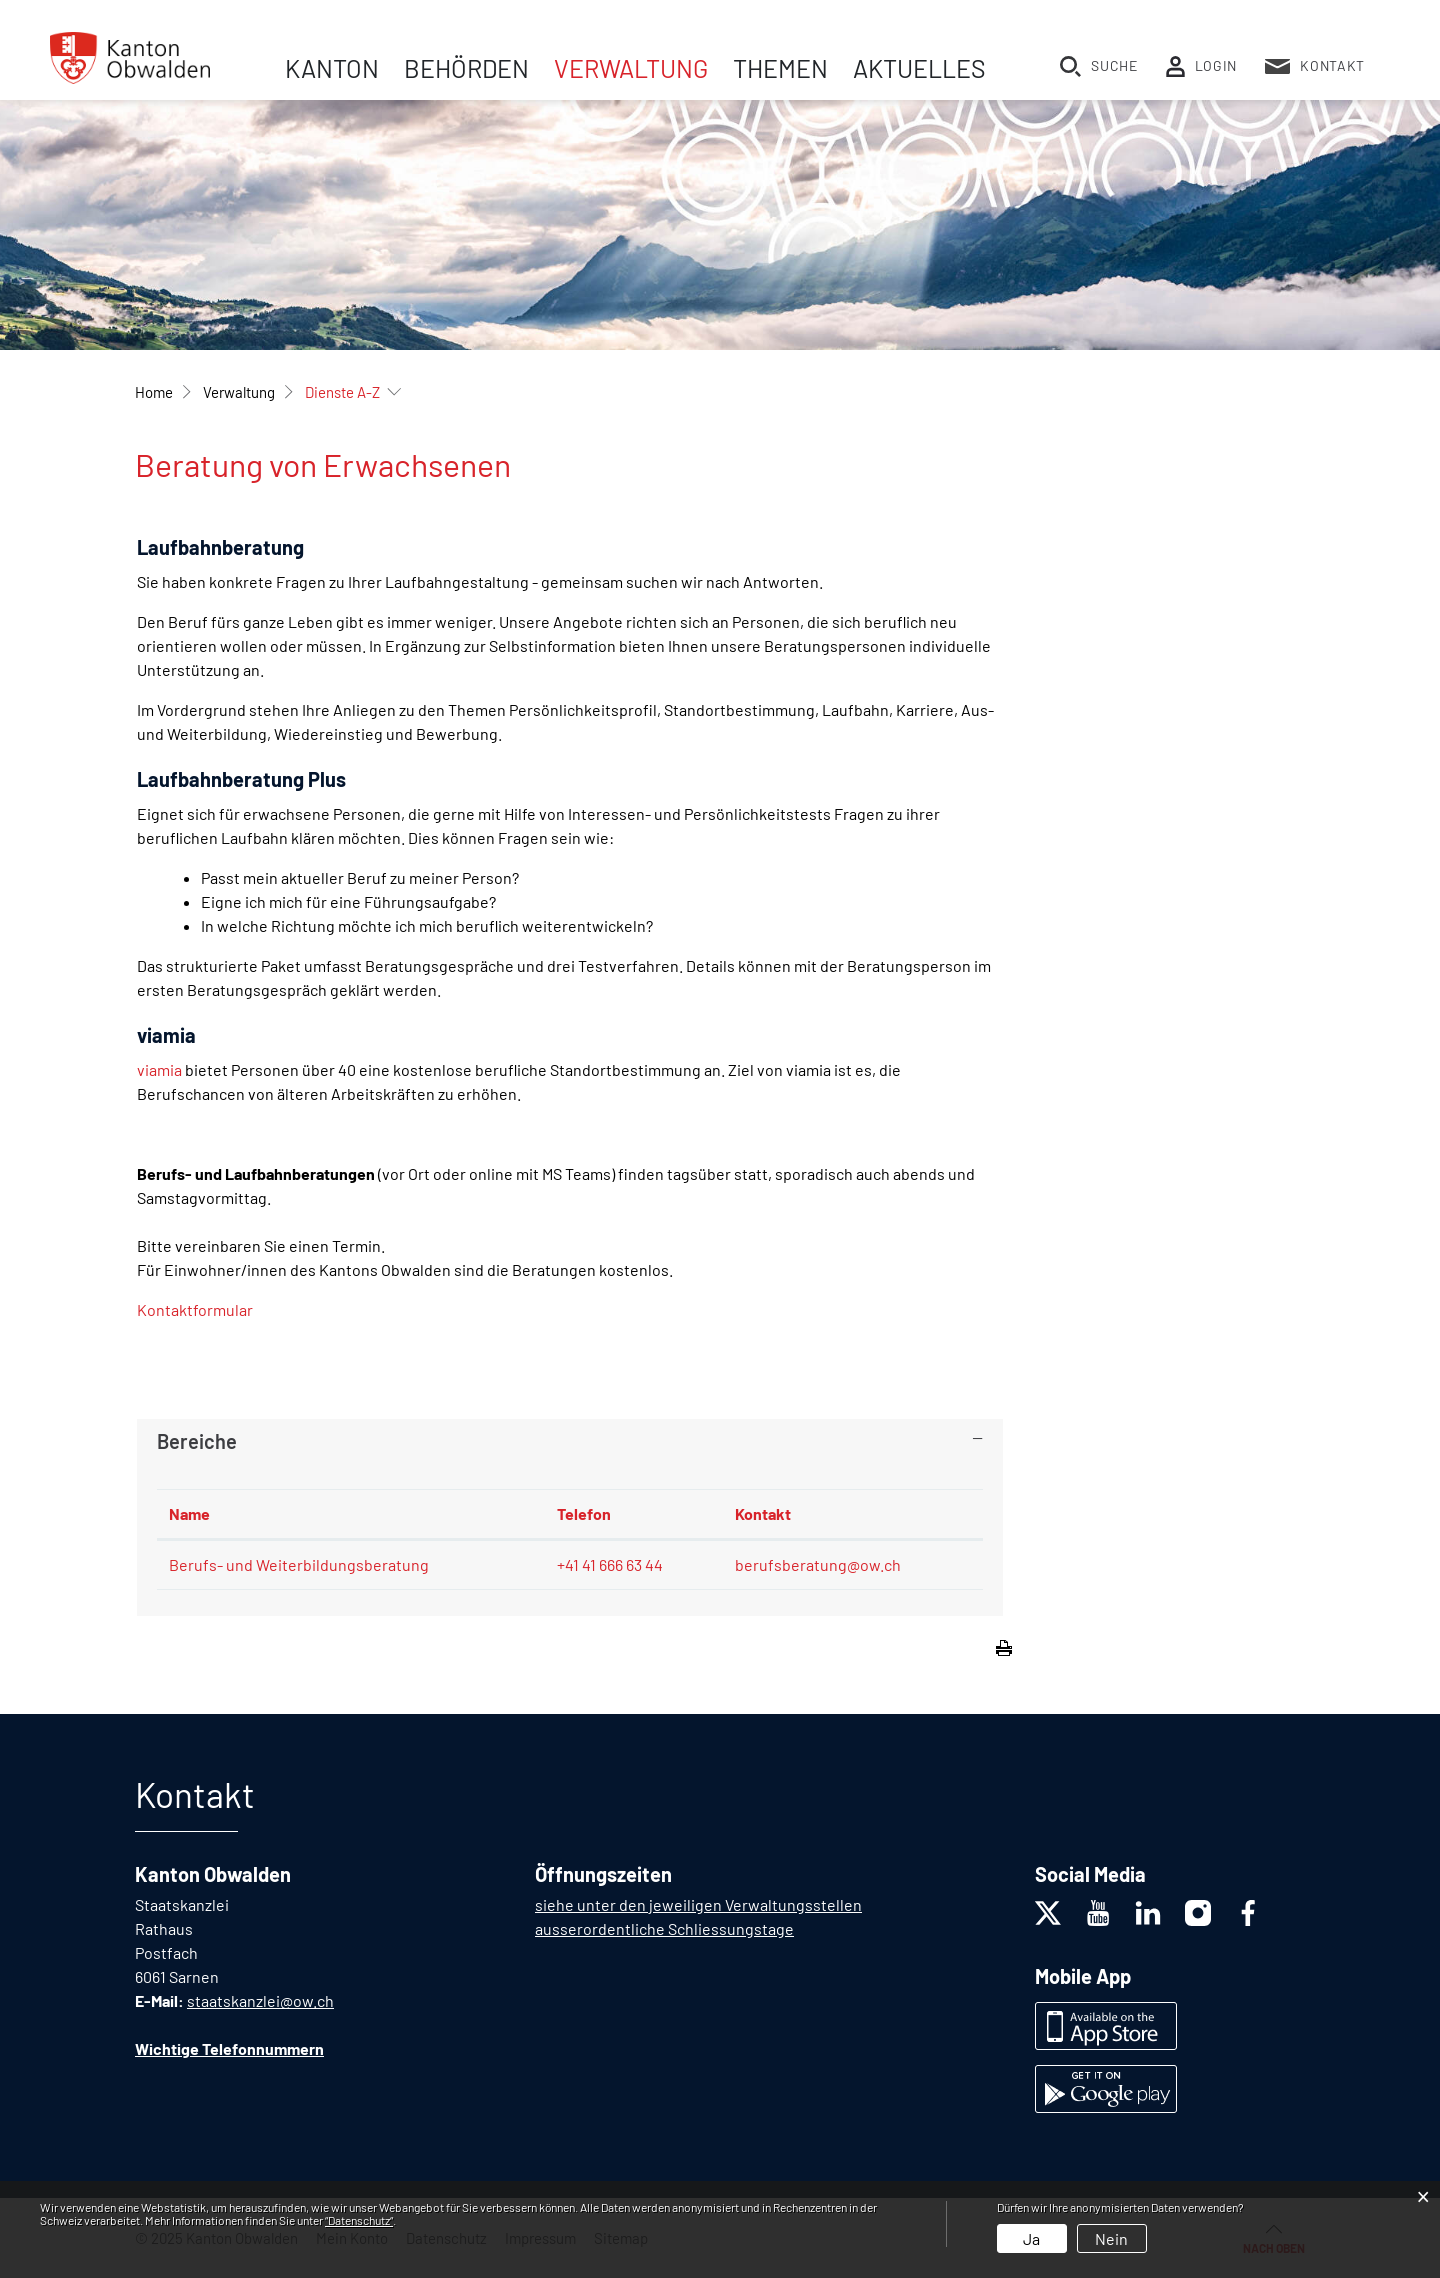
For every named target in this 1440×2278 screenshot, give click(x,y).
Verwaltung (631, 68)
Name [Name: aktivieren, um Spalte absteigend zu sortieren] (189, 1513)
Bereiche (197, 1441)
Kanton (332, 68)
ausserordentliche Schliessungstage (664, 1928)
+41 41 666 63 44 (610, 1564)
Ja (1031, 2238)
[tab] (570, 1441)
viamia (159, 1069)
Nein (1111, 2238)
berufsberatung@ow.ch (818, 1564)
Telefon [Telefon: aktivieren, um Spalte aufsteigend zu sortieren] (584, 1513)
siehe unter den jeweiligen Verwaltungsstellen (698, 1904)
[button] (239, 392)
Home (154, 392)
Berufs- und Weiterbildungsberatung (299, 1564)
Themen (780, 68)
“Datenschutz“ (359, 2220)
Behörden (466, 68)
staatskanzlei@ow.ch (260, 2000)
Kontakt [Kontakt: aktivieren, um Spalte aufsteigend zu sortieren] (763, 1513)
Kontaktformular (195, 1309)
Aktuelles (919, 68)
